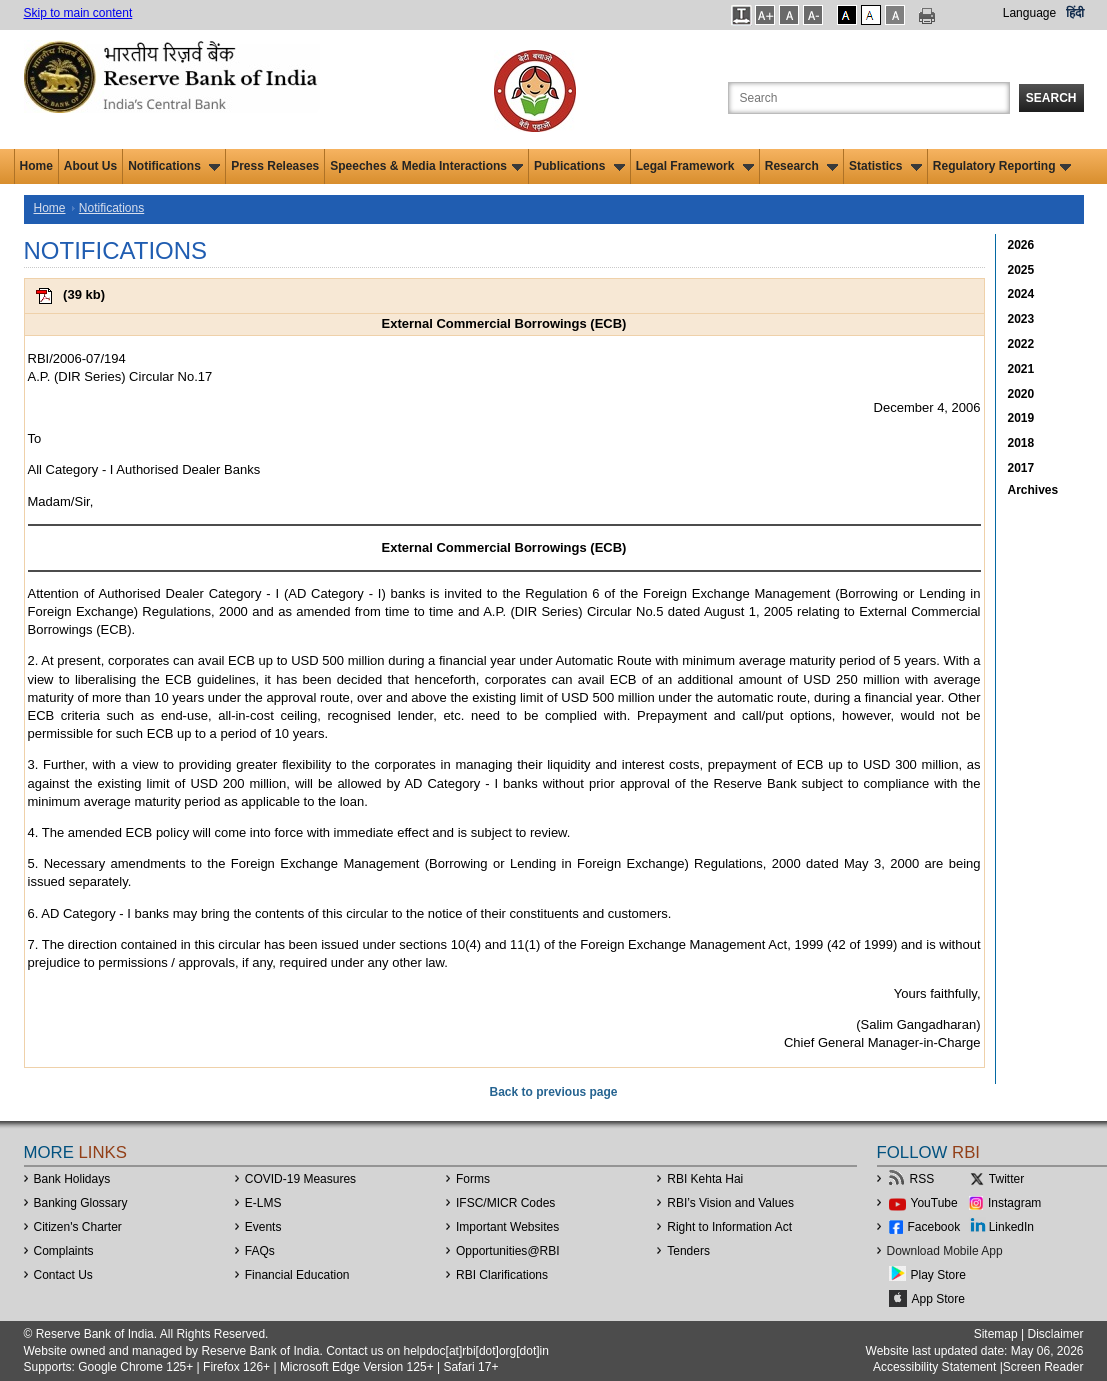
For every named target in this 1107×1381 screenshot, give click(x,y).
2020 (1021, 394)
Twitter (1006, 1179)
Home (36, 166)
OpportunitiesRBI (508, 1251)
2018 (1021, 443)
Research (801, 166)
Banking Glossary (81, 1203)
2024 (1021, 294)
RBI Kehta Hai (705, 1179)
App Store (938, 1299)
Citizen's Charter (78, 1227)
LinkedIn (1011, 1227)
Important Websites (507, 1227)
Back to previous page (553, 1092)
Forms (473, 1179)
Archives (1033, 490)
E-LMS (263, 1203)
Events (263, 1227)
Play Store (938, 1275)
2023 (1021, 319)
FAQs (260, 1251)
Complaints (64, 1251)
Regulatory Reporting (1002, 166)
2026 (1021, 245)
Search (1051, 98)
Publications (579, 166)
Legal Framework (695, 166)
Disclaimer (1055, 1334)
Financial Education (297, 1275)
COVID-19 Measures (300, 1179)
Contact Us (63, 1275)
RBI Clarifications (502, 1275)
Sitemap (996, 1334)
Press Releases (275, 166)
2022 (1021, 344)
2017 (1021, 468)
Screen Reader (1043, 1367)
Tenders (688, 1251)
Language (1029, 13)
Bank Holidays (72, 1179)
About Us (90, 166)
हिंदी (1075, 13)
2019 (1021, 418)
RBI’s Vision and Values (730, 1203)
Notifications (174, 166)
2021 (1021, 369)
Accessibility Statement (934, 1367)
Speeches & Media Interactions (426, 166)
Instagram (1014, 1203)
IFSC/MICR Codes (505, 1203)
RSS (922, 1179)
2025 (1021, 270)
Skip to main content (78, 13)
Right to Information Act (729, 1227)
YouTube (934, 1203)
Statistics (885, 166)
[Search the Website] (869, 98)
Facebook (934, 1227)
